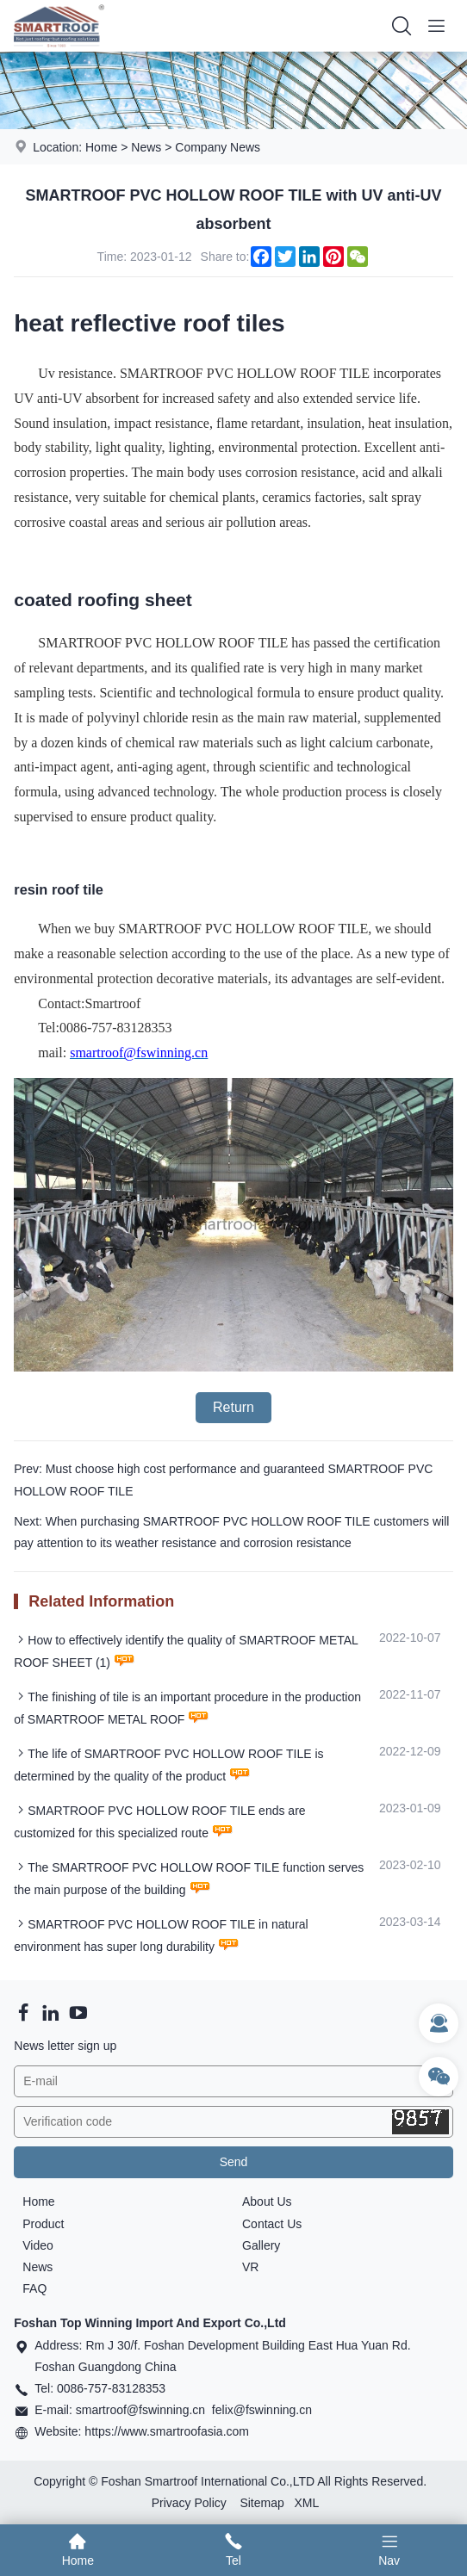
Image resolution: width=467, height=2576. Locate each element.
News (146, 147)
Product (43, 2224)
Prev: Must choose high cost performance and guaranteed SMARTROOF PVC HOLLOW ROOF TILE (223, 1479)
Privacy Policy (189, 2503)
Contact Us (272, 2224)
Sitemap (261, 2503)
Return (233, 1407)
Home (101, 147)
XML (306, 2503)
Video (37, 2245)
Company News (217, 147)
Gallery (261, 2245)
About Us (267, 2201)
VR (250, 2267)
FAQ (34, 2288)
